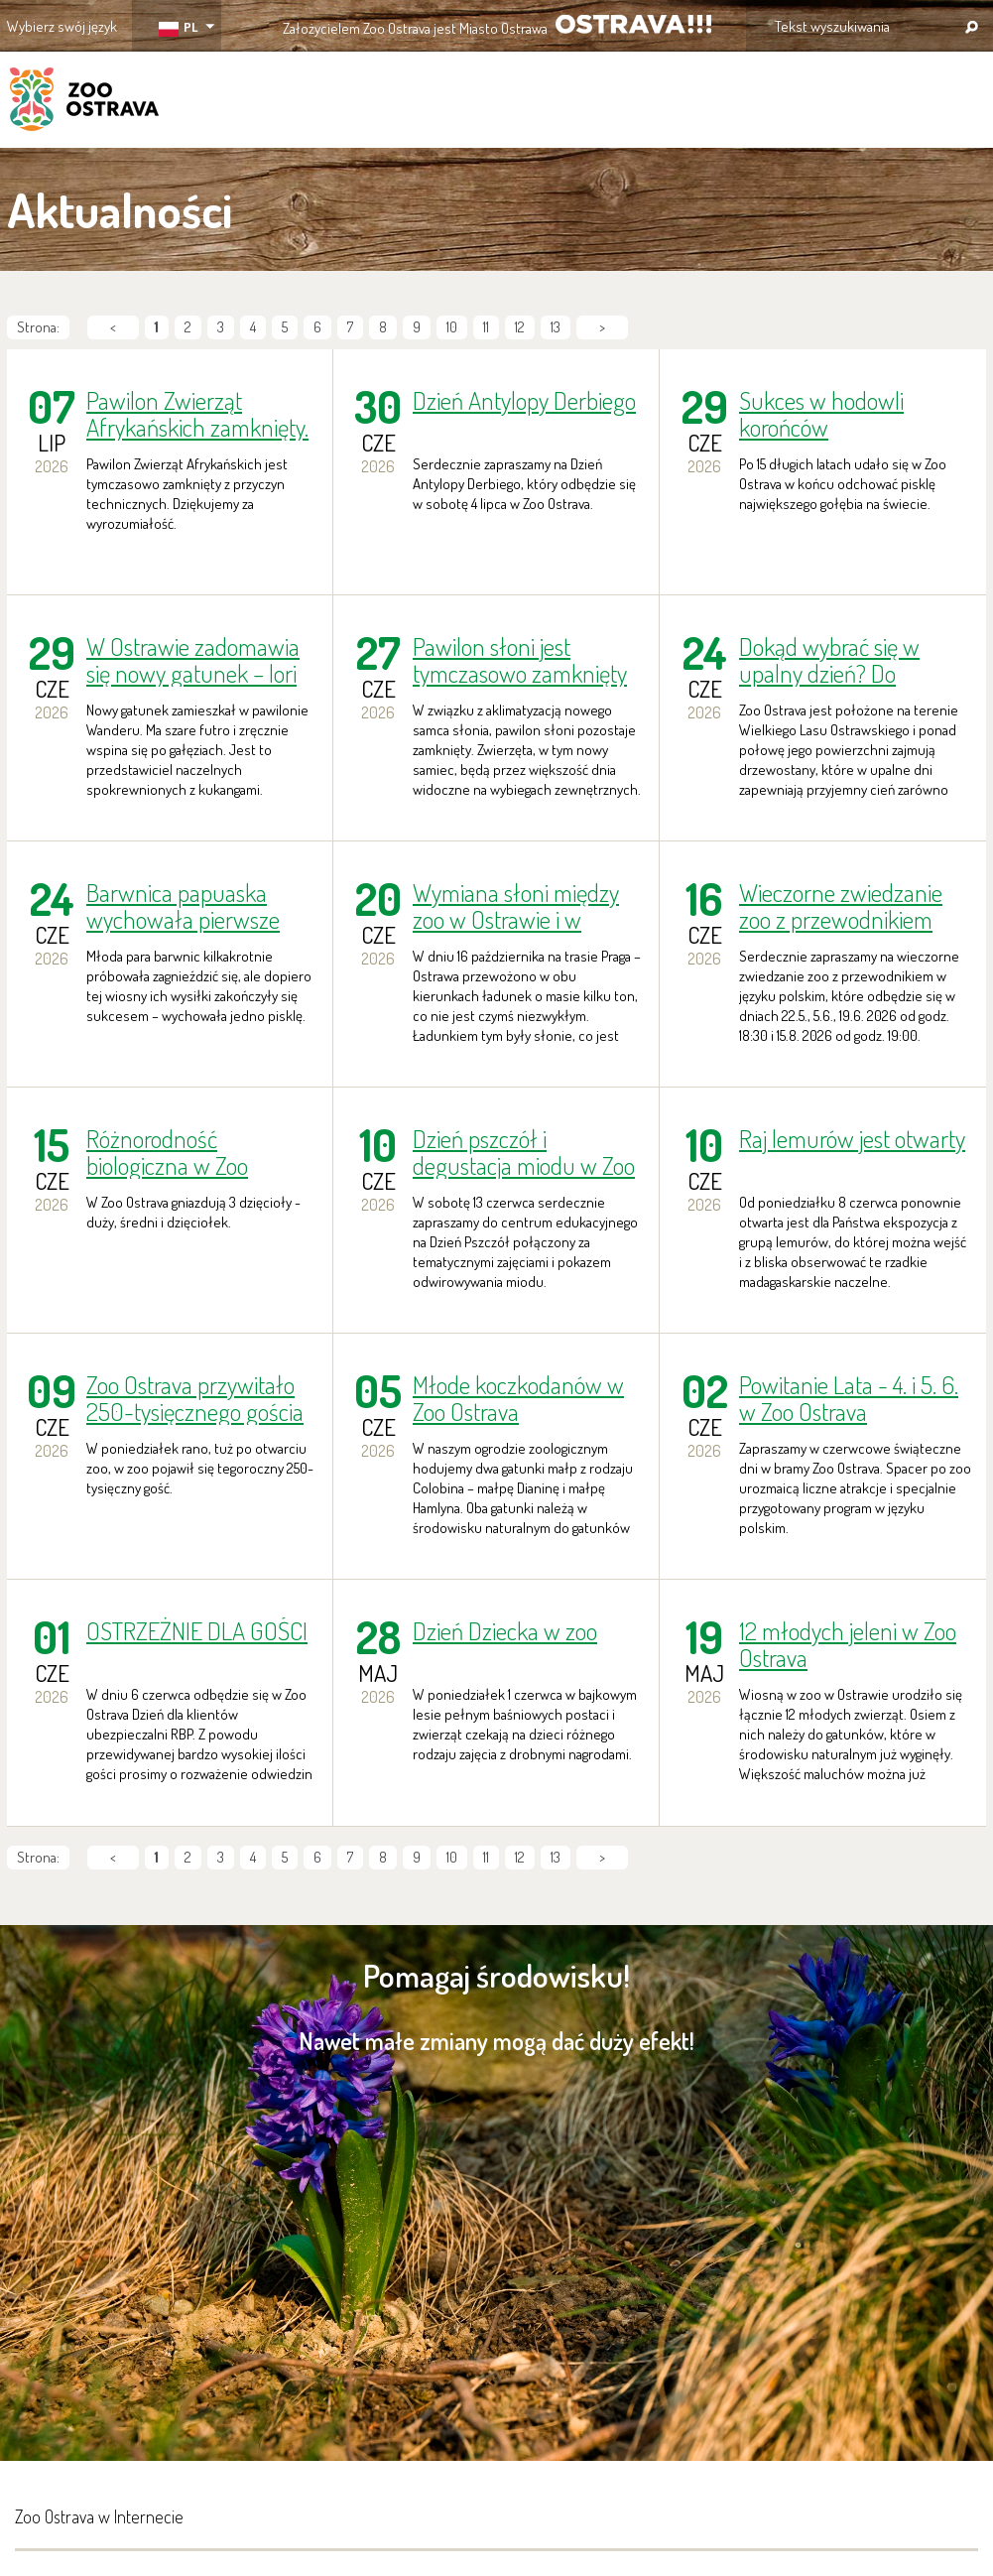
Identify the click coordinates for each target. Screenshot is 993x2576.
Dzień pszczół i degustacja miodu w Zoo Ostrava (524, 1152)
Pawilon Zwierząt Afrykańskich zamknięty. (197, 414)
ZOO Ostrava (84, 102)
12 (520, 327)
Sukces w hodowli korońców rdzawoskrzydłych (823, 414)
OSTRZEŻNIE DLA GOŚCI (197, 1631)
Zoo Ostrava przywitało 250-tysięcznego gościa (195, 1398)
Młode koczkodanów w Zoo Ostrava (518, 1398)
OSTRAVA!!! (633, 24)
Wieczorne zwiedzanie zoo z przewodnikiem (840, 906)
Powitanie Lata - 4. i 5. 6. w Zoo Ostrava (848, 1398)
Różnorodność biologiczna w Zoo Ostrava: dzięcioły (167, 1152)
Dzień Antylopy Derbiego (524, 401)
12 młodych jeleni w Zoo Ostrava (847, 1644)
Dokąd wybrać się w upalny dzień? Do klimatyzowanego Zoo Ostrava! (838, 660)
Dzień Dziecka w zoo (505, 1631)
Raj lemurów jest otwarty (852, 1139)
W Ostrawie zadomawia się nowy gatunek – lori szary (193, 660)
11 (486, 327)
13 (555, 327)
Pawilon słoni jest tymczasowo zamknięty (520, 660)
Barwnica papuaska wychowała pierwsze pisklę (183, 906)
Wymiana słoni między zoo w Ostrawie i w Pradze (516, 906)
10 (451, 327)
